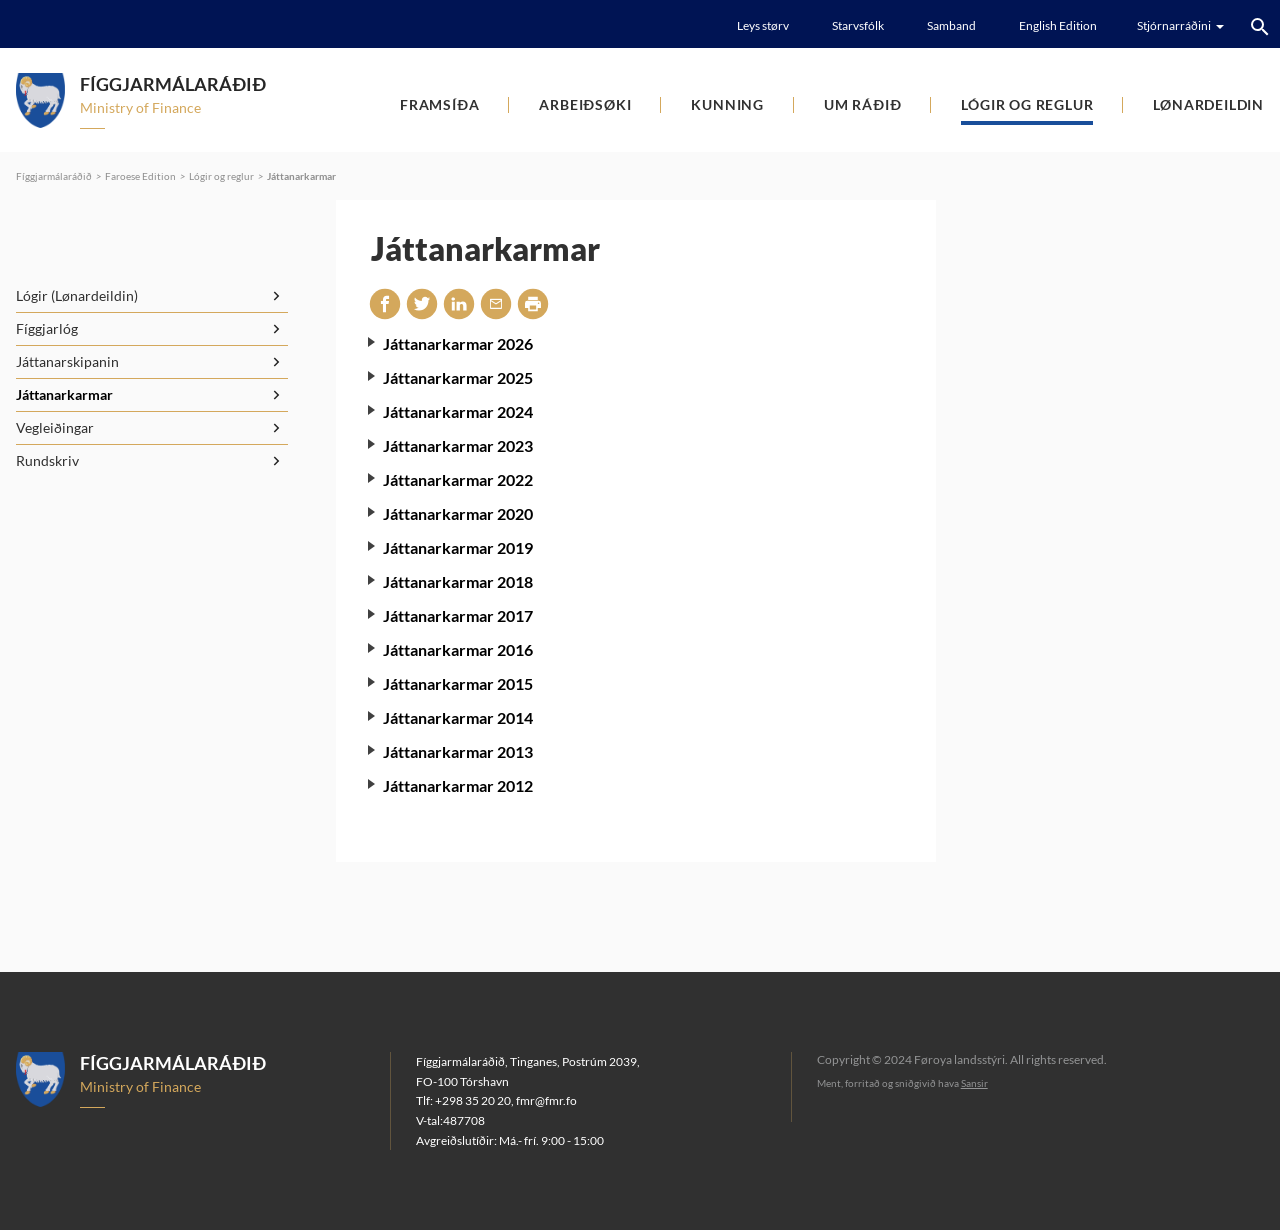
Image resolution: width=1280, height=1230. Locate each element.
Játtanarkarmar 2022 (458, 479)
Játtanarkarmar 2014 (458, 717)
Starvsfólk (858, 25)
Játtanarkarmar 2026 (458, 343)
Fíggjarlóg (47, 328)
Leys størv (763, 25)
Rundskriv (47, 460)
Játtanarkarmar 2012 (458, 785)
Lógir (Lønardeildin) (77, 295)
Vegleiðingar (55, 427)
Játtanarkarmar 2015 (458, 683)
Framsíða (439, 104)
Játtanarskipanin (67, 361)
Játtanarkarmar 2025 (458, 377)
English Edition (1058, 25)
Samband (951, 25)
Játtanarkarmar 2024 (458, 411)
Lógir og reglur (1027, 104)
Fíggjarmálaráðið (54, 176)
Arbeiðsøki (585, 104)
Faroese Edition (140, 176)
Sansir (974, 1083)
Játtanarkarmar (301, 176)
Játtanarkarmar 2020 (458, 513)
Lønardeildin (1208, 104)
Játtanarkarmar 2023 (458, 445)
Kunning (727, 104)
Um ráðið (862, 104)
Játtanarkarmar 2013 (458, 751)
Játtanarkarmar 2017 (458, 615)
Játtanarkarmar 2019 (458, 547)
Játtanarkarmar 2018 (458, 581)
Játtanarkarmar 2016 (458, 649)
